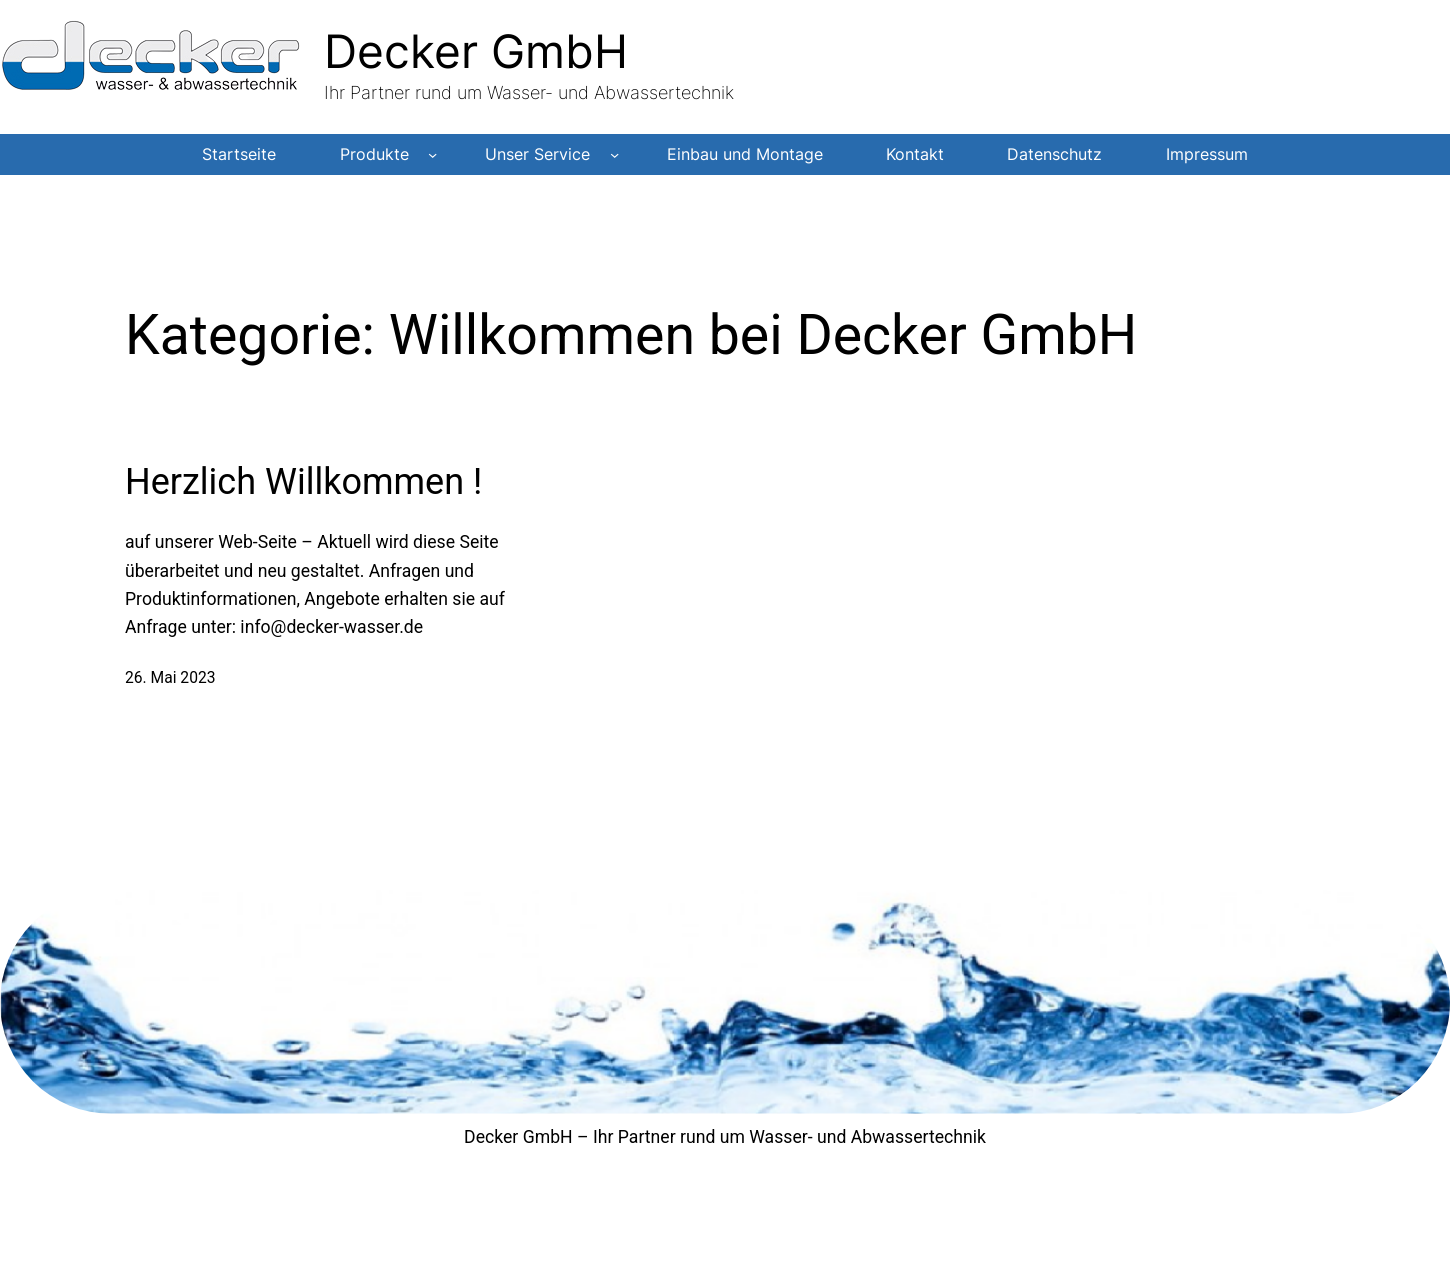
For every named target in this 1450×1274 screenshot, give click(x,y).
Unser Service (537, 154)
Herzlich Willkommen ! (303, 482)
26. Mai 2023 (170, 677)
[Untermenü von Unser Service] (614, 154)
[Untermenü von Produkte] (432, 154)
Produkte (374, 154)
